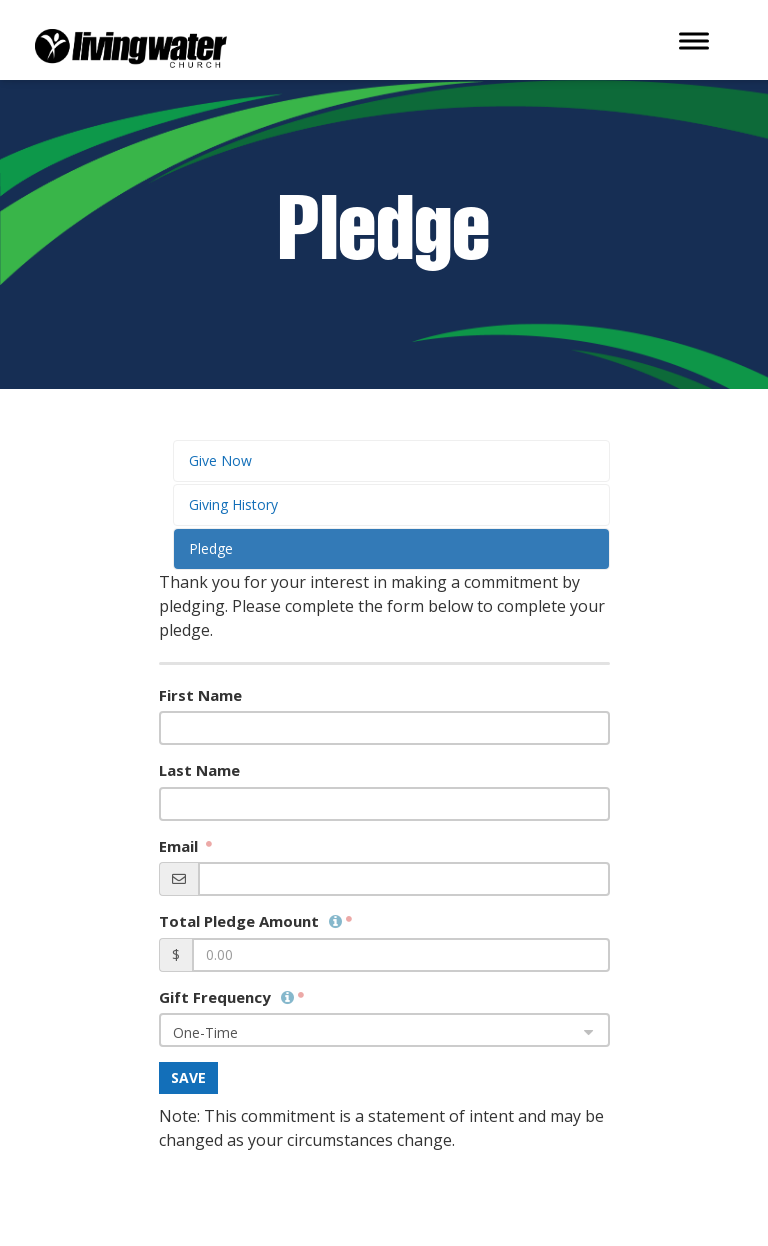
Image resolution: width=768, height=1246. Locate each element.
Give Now (220, 460)
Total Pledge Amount (250, 921)
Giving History (233, 504)
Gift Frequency (226, 997)
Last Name (199, 770)
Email (180, 846)
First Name (200, 695)
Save (188, 1077)
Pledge (211, 548)
